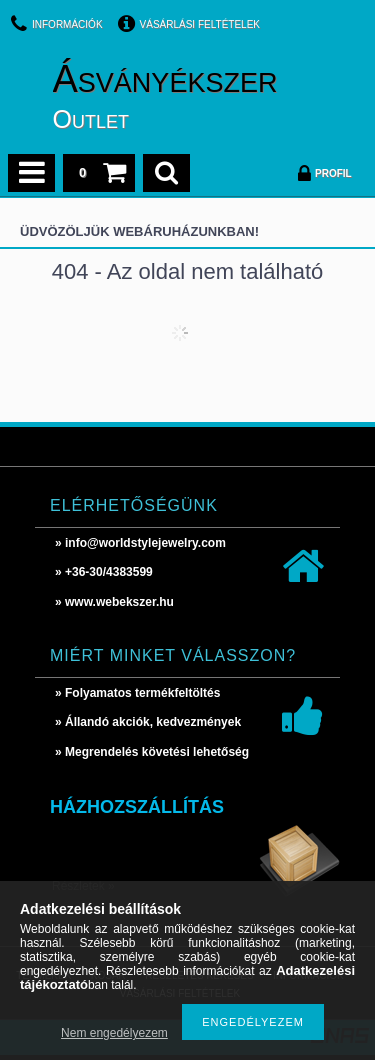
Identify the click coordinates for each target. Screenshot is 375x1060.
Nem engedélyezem (114, 1033)
